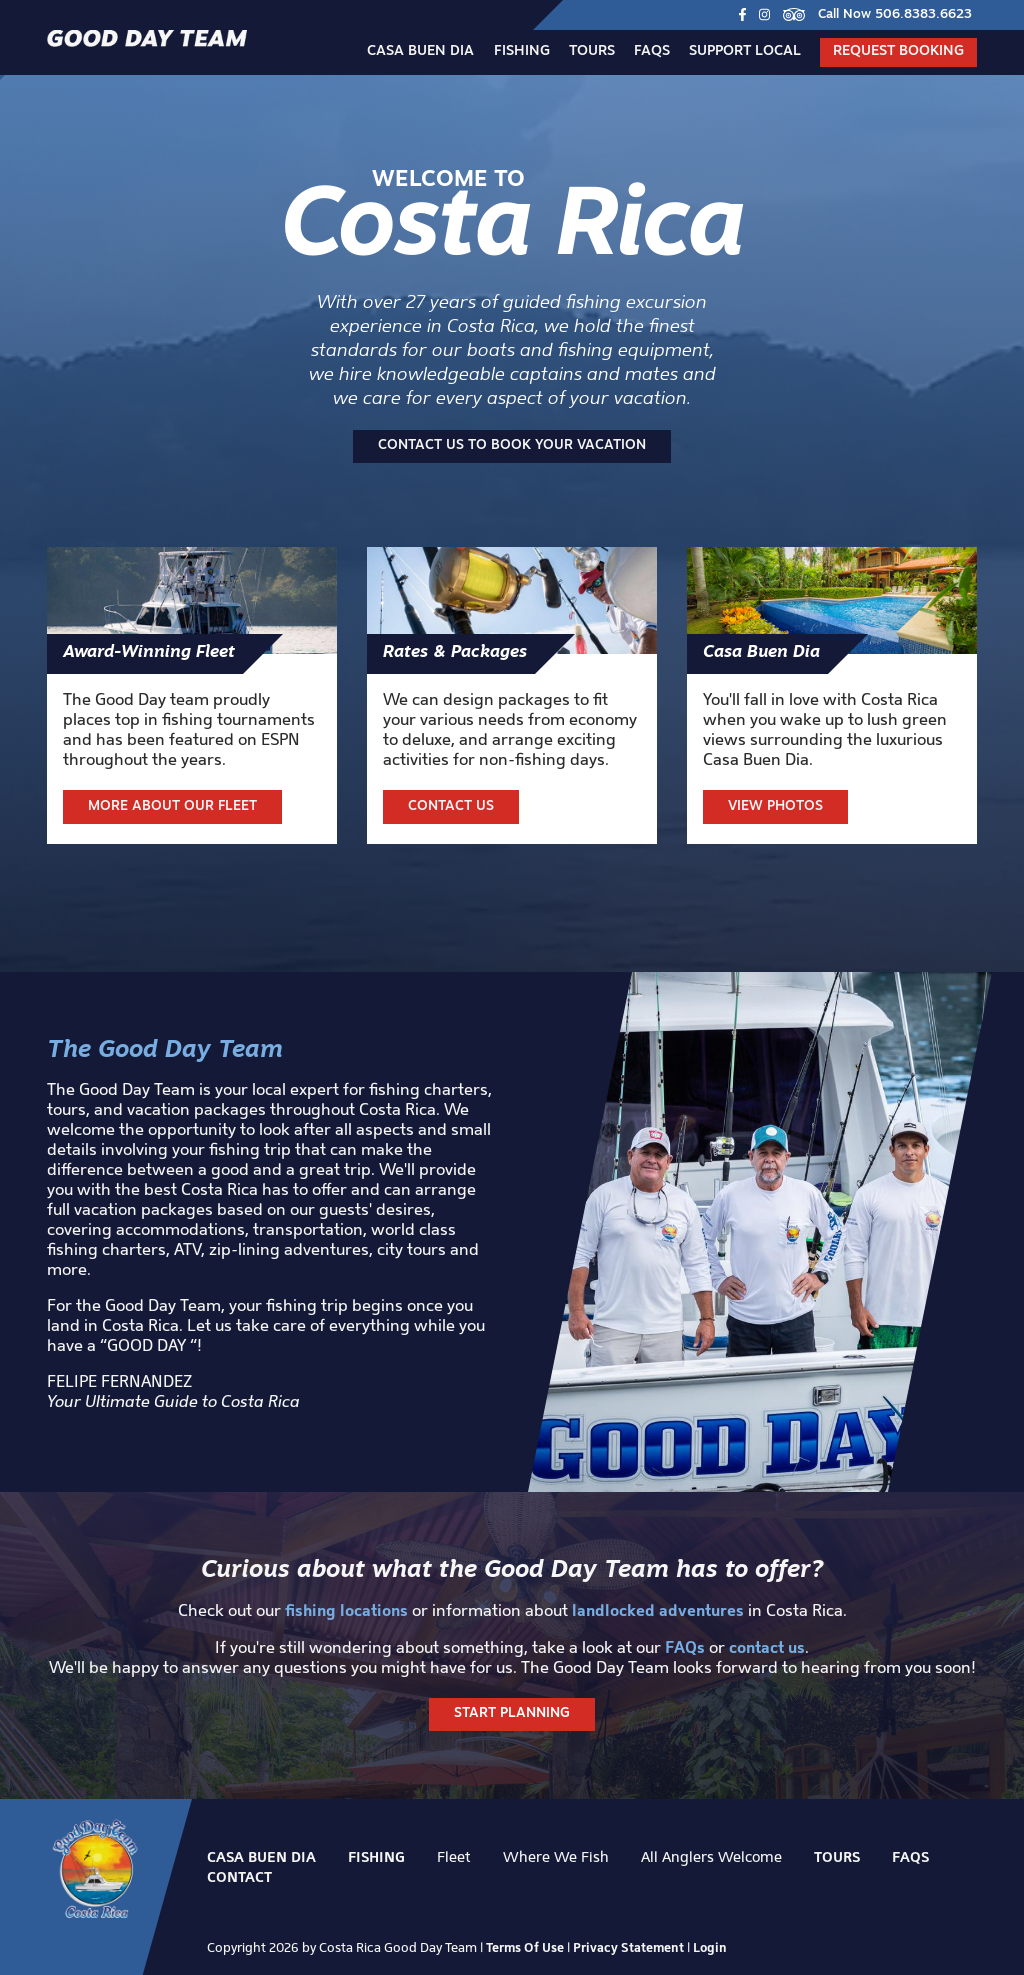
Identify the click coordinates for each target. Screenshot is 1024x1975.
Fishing (376, 1857)
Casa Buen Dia (420, 51)
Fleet (454, 1856)
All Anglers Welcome (711, 1856)
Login (710, 1947)
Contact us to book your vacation (512, 445)
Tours (592, 51)
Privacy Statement (628, 1947)
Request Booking (898, 51)
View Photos (775, 806)
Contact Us (451, 806)
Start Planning (512, 1713)
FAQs (652, 51)
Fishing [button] (522, 51)
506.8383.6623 (923, 14)
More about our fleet (172, 806)
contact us (767, 1647)
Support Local (745, 51)
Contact (239, 1877)
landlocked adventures (658, 1610)
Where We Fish (556, 1856)
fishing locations (346, 1610)
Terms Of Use (525, 1947)
